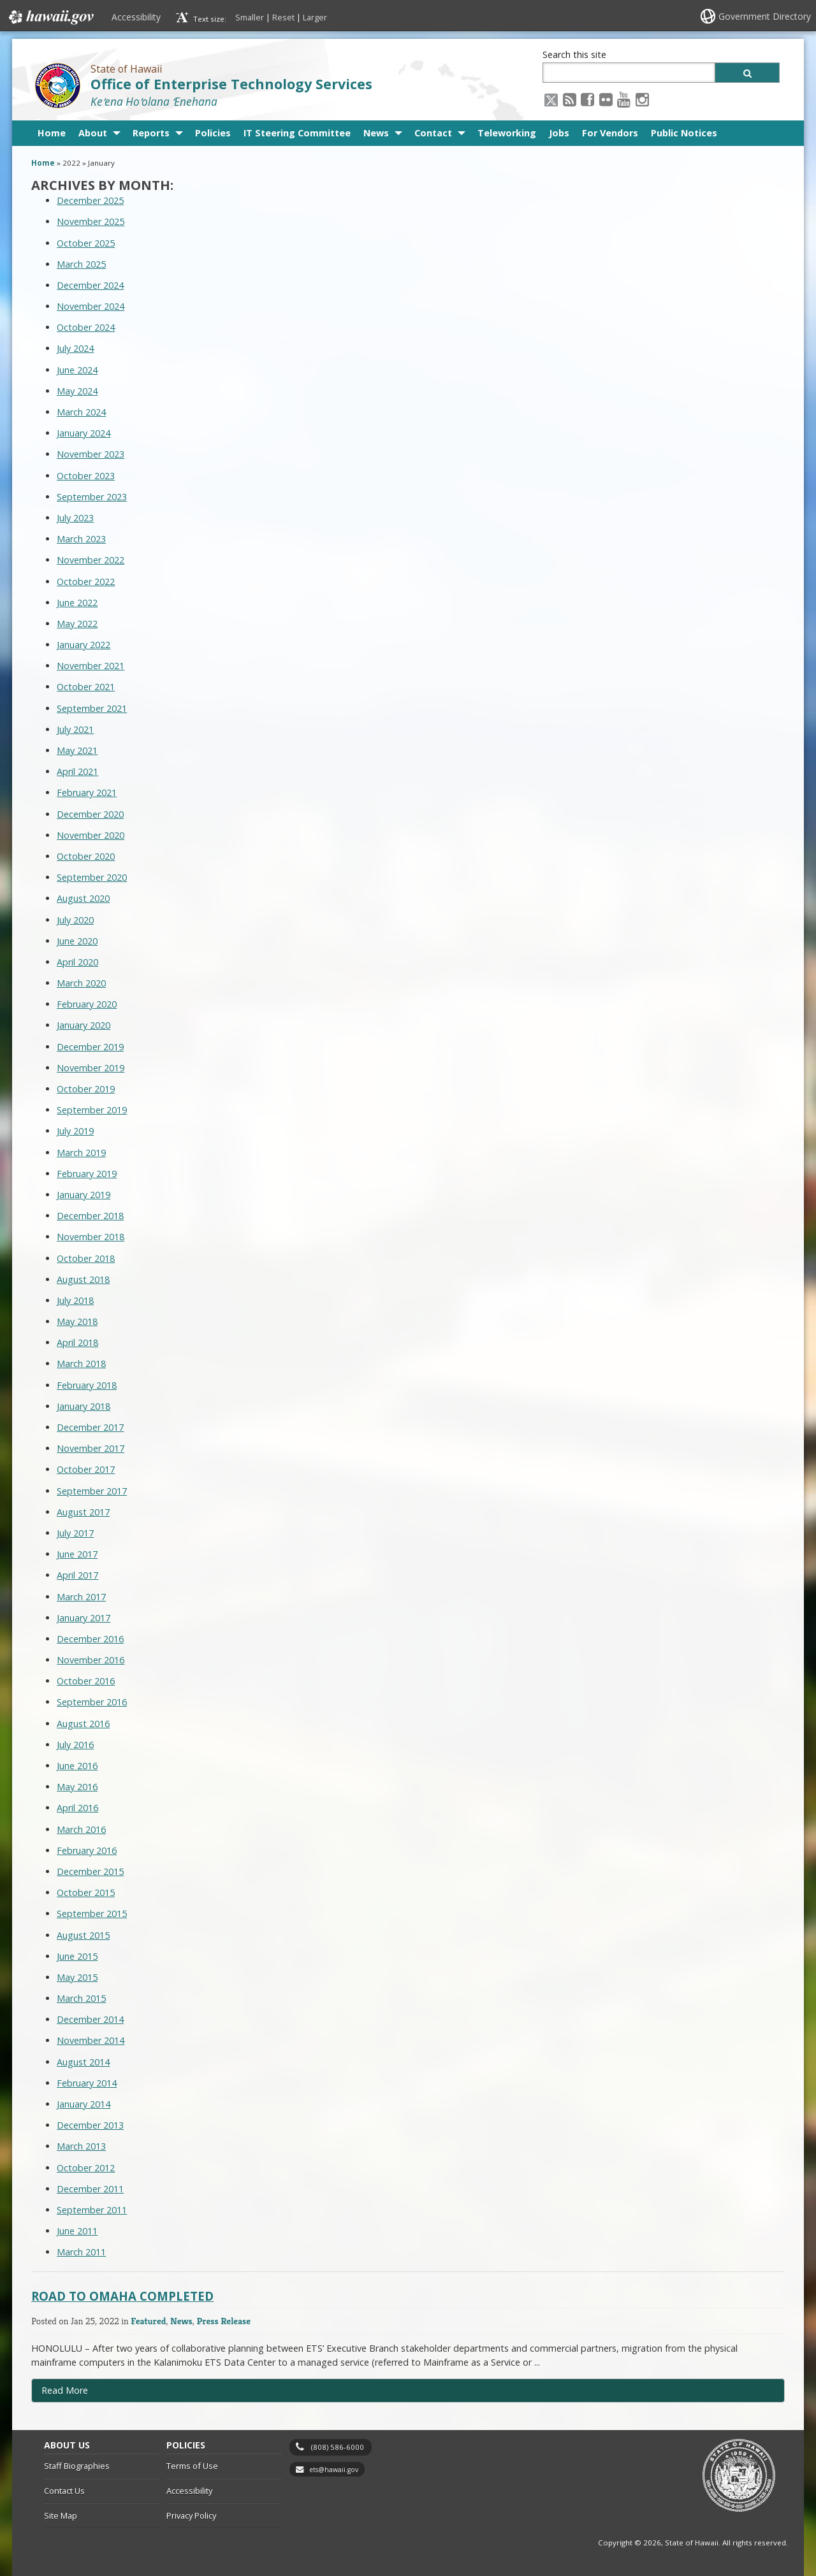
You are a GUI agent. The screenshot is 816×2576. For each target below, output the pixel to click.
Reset (283, 17)
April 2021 (77, 771)
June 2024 (77, 370)
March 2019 (81, 1153)
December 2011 (90, 2189)
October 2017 (86, 1469)
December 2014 (90, 2019)
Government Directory (764, 16)
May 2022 (77, 624)
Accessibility (136, 17)
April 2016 (77, 1808)
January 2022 (83, 645)
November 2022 (90, 560)
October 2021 (86, 687)
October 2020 (86, 856)
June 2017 (77, 1554)
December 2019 (90, 1047)
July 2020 (75, 920)
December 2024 (90, 285)
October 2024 (86, 327)
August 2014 (83, 2062)
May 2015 (77, 1977)
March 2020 (81, 983)
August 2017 (83, 1512)
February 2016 (87, 1850)
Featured (148, 2321)
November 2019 (90, 1068)
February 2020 (87, 1004)
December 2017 (90, 1427)
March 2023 (81, 539)
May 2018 (77, 1321)
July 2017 (75, 1533)
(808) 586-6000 (337, 2447)
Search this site (574, 54)
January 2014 (83, 2104)
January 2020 (83, 1025)
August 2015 (83, 1935)
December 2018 (90, 1216)
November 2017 (90, 1448)
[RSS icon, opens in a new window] (569, 99)
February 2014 (87, 2083)
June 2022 (77, 603)
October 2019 (86, 1089)
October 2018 (86, 1258)
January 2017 (83, 1618)
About (92, 133)
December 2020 (90, 814)
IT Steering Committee (297, 133)
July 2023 (75, 518)
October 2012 (86, 2168)
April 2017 (77, 1575)
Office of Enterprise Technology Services (231, 83)
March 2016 (81, 1829)
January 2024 (83, 433)
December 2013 (90, 2125)
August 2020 (83, 898)
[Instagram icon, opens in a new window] (642, 99)
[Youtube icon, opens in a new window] (623, 99)
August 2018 (83, 1279)
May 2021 (77, 750)
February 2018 (87, 1385)
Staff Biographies (77, 2465)
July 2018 (75, 1300)
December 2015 (90, 1871)
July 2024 (75, 348)
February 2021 (87, 792)
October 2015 (86, 1892)
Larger (315, 17)
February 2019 (87, 1174)
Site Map (60, 2515)
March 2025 (81, 264)
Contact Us (64, 2490)
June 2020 (77, 941)
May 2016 (77, 1787)
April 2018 (77, 1342)
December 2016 (90, 1639)
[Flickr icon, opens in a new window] (606, 99)
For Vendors (610, 133)
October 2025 (86, 243)
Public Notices (684, 133)
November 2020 (90, 835)
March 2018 (81, 1363)
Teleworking (506, 133)
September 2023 (92, 497)
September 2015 (92, 1913)
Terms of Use (192, 2465)
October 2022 (86, 581)
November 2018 (90, 1237)
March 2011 (81, 2252)
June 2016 (77, 1766)
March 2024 (81, 412)
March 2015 (81, 1998)
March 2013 (81, 2146)
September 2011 (92, 2210)
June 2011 (77, 2231)
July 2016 (75, 1745)
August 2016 (83, 1724)
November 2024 (90, 306)
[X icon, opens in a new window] (551, 99)
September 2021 (92, 708)
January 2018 (83, 1406)
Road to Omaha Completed (122, 2296)
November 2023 (90, 454)
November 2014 (90, 2040)
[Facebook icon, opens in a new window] (587, 99)
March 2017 (81, 1597)
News (376, 133)
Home (52, 133)
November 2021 (90, 666)
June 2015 (77, 1956)
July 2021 (75, 729)
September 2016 (92, 1702)
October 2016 (86, 1681)
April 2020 (77, 962)
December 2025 (90, 200)
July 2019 (75, 1131)
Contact (433, 133)
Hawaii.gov (50, 17)
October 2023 (86, 476)
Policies (213, 133)
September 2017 (92, 1491)
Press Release (223, 2321)
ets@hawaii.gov (333, 2469)
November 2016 (90, 1660)
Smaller (249, 17)
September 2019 (92, 1110)
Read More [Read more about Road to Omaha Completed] (64, 2390)
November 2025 (90, 221)
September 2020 (92, 877)
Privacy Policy (191, 2515)
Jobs (559, 133)
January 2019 (83, 1195)
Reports (151, 133)
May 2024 (77, 391)
